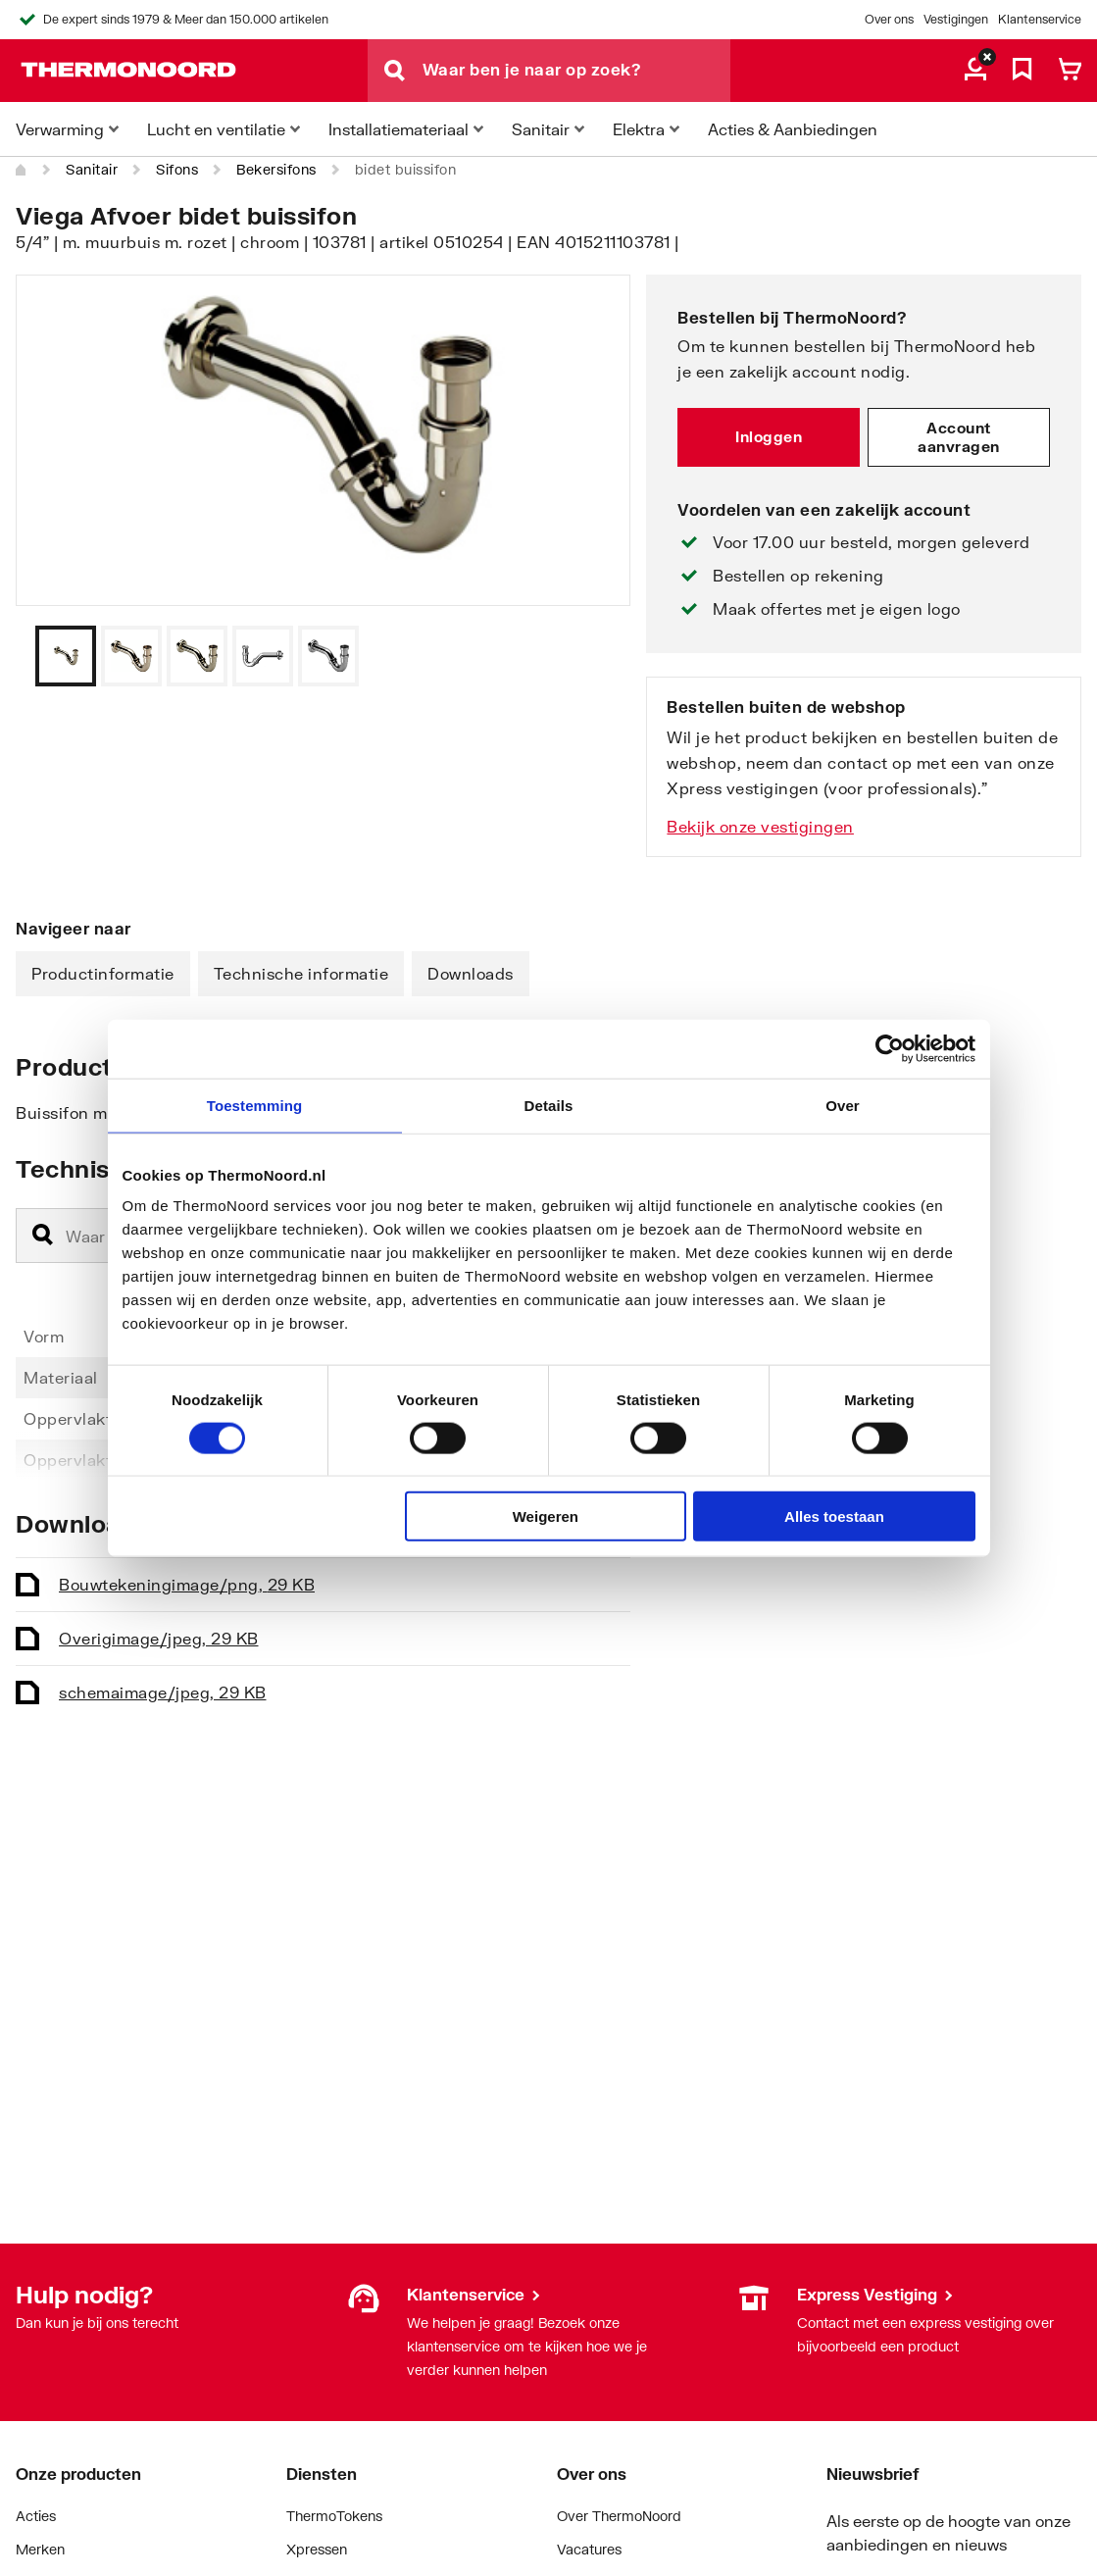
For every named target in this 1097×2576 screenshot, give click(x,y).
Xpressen (316, 2549)
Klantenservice (1039, 19)
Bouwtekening (187, 1584)
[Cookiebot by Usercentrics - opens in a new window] (889, 1048)
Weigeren (545, 1516)
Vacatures (589, 2549)
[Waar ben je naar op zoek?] (576, 70)
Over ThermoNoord (619, 2515)
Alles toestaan (834, 1516)
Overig (159, 1638)
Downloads (470, 973)
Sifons (177, 169)
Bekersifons (276, 169)
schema (163, 1692)
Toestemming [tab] (255, 1104)
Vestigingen (955, 19)
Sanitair (92, 169)
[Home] (21, 169)
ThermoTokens (334, 2515)
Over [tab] (842, 1104)
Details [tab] (548, 1104)
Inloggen (768, 436)
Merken (40, 2549)
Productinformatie (103, 973)
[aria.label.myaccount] (975, 70)
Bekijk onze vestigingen (760, 826)
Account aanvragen (959, 437)
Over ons (889, 19)
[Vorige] (591, 656)
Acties (36, 2515)
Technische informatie (301, 973)
